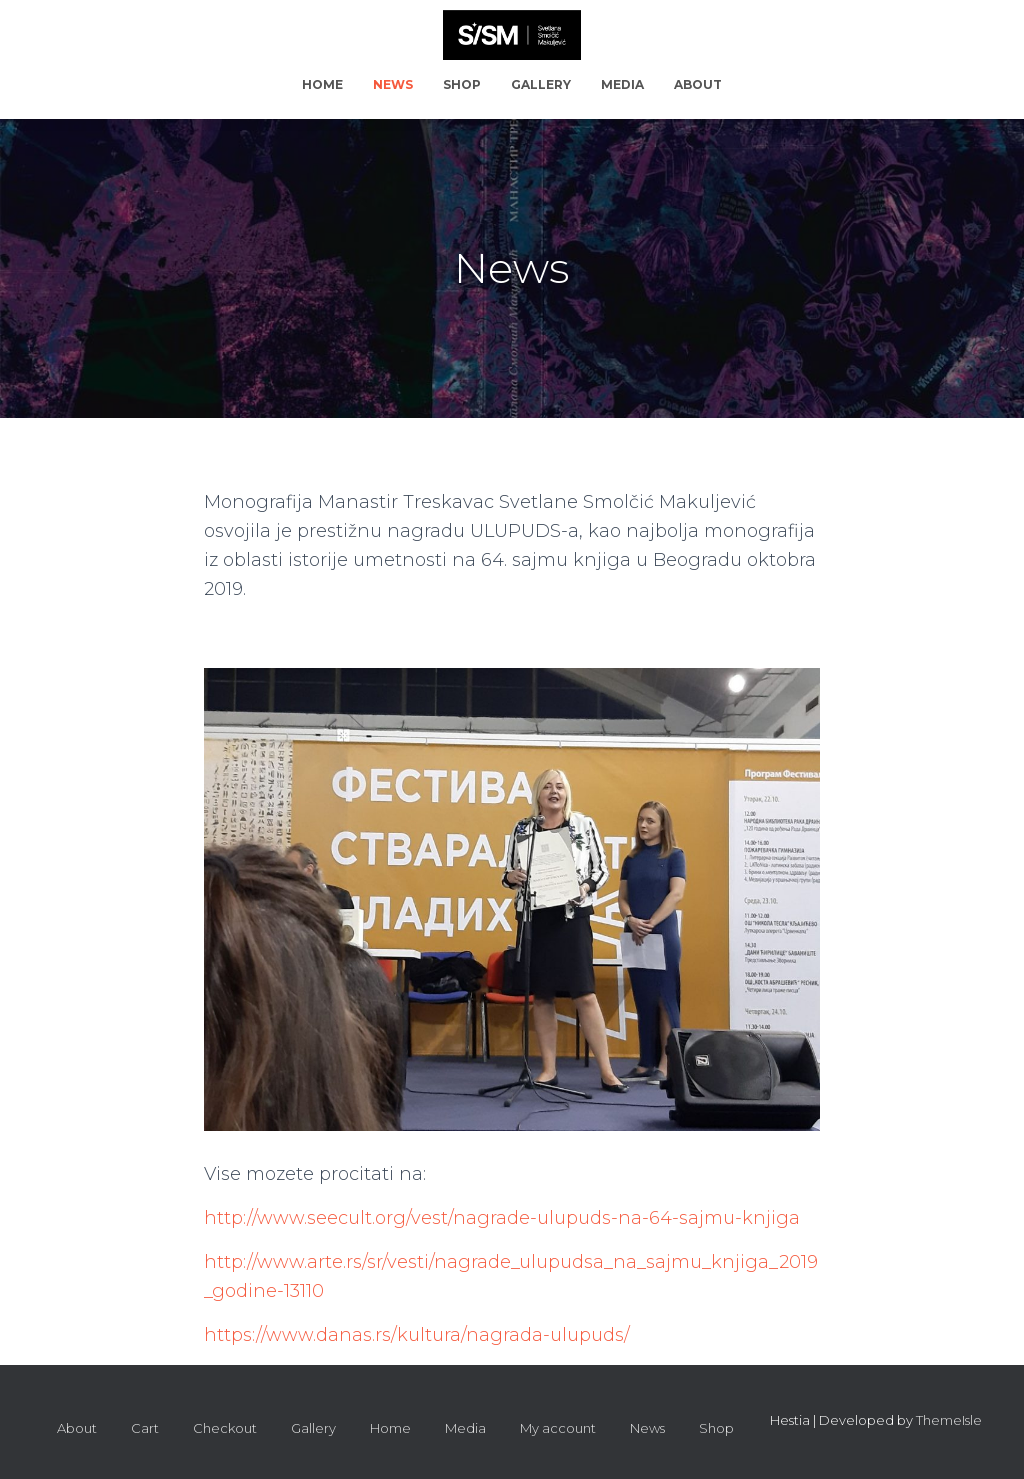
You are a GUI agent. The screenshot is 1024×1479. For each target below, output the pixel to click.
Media (622, 84)
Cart (145, 1428)
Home (322, 84)
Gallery (541, 84)
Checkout (225, 1428)
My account (558, 1428)
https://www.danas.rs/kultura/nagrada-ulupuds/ (417, 1335)
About (698, 84)
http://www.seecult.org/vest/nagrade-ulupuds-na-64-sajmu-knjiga (502, 1218)
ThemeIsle (949, 1420)
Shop (462, 84)
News (393, 84)
